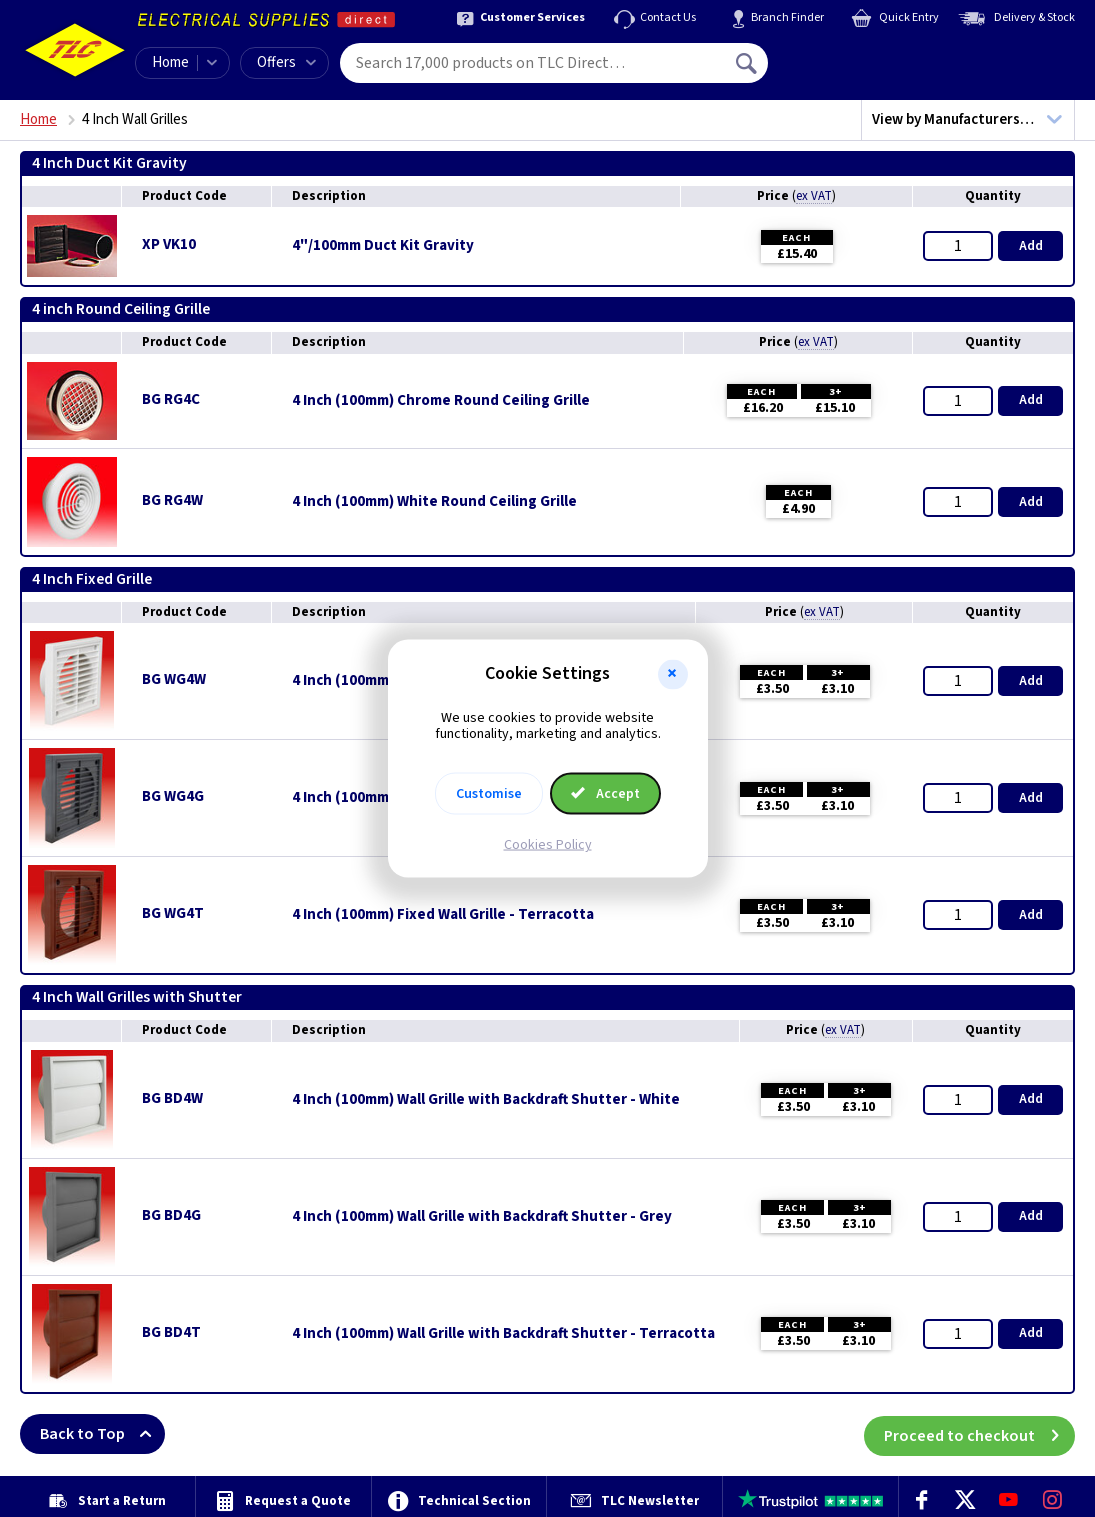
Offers (286, 62)
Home (170, 62)
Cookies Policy (548, 845)
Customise (489, 794)
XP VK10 (169, 244)
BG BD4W (172, 1098)
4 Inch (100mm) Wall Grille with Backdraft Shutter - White (486, 1100)
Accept (606, 794)
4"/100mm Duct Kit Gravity (383, 246)
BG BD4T (171, 1332)
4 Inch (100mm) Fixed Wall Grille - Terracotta (443, 915)
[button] (673, 674)
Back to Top (102, 1434)
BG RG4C (171, 399)
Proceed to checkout (979, 1434)
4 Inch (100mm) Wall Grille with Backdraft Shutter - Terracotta (503, 1334)
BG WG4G (173, 796)
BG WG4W (174, 679)
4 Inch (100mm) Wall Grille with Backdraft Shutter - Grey (482, 1217)
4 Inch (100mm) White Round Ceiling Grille (434, 502)
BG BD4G (171, 1215)
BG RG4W (172, 500)
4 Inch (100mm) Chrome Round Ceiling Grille (441, 401)
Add (1031, 246)
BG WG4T (173, 913)
